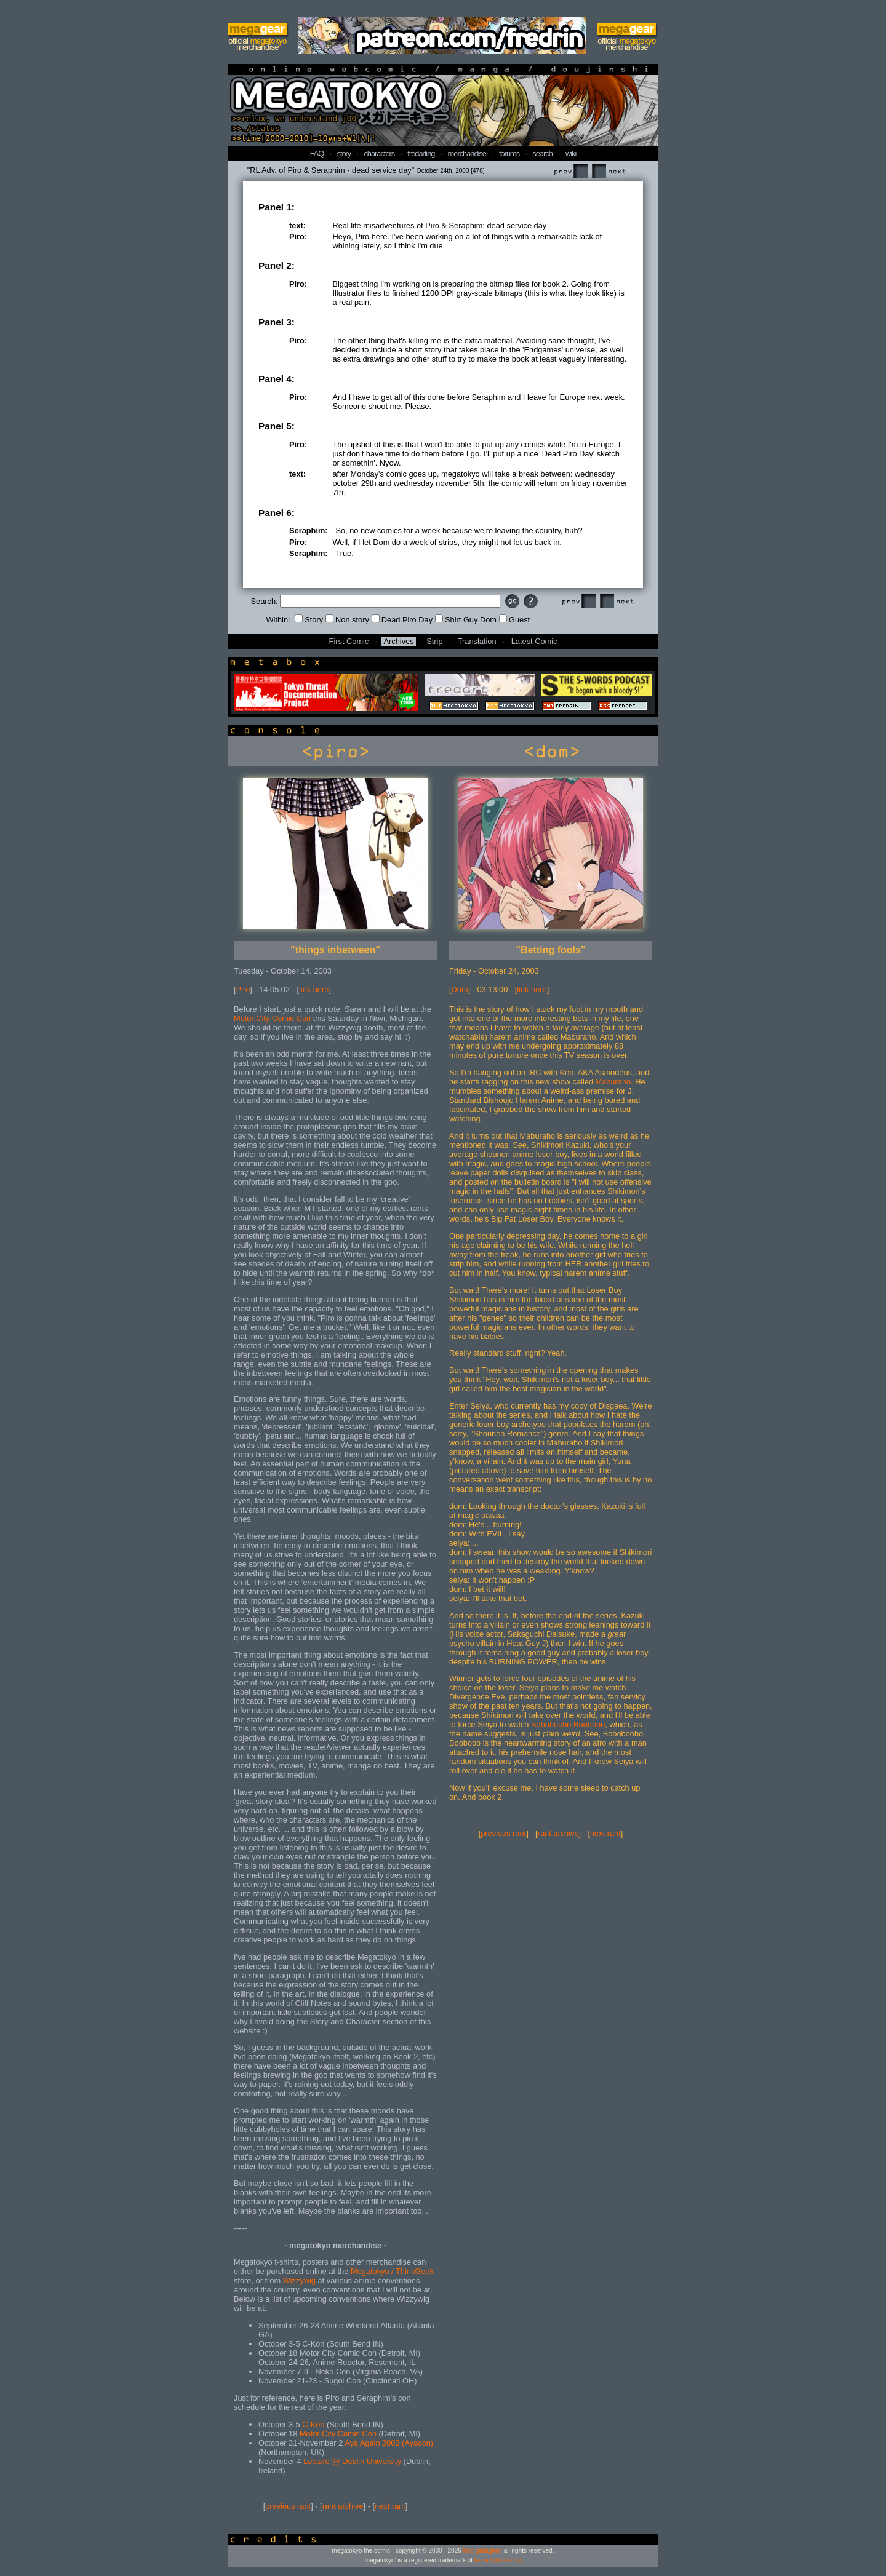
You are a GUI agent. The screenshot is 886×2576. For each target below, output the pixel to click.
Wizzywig (299, 2280)
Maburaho (613, 1081)
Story (309, 619)
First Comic (349, 641)
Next (608, 171)
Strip (434, 641)
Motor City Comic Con (272, 1018)
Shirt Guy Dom (466, 619)
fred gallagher (482, 2550)
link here (314, 989)
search (542, 153)
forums (509, 153)
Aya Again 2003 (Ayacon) (389, 2442)
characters (379, 153)
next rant (390, 2506)
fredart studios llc (497, 2560)
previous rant (288, 2506)
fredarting (420, 153)
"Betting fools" (551, 950)
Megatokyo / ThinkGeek (392, 2271)
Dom (460, 989)
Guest (514, 619)
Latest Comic (534, 641)
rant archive (343, 2506)
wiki (570, 153)
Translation (477, 641)
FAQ (317, 153)
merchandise (467, 153)
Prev (570, 171)
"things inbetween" (335, 950)
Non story (347, 619)
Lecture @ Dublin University (352, 2461)
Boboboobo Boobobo (568, 1724)
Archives (398, 641)
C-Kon (313, 2424)
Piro (243, 989)
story (344, 153)
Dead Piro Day (402, 619)
